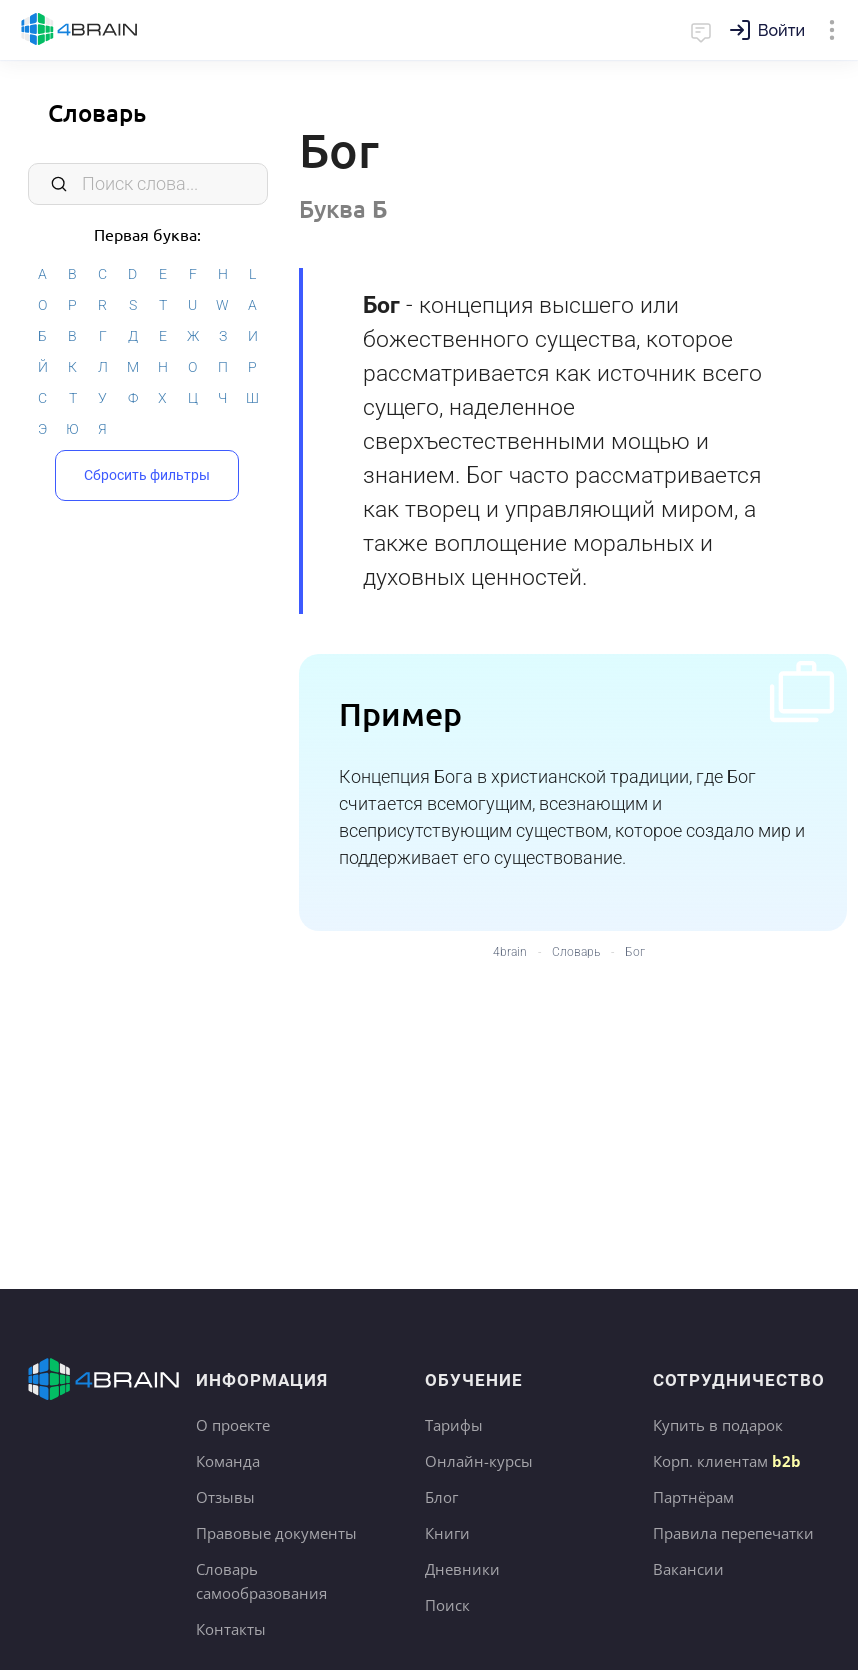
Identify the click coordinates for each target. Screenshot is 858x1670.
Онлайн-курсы (479, 1461)
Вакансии (688, 1569)
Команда (228, 1461)
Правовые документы (276, 1533)
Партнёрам (693, 1497)
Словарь (97, 112)
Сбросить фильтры (147, 475)
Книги (447, 1533)
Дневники (462, 1569)
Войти (781, 30)
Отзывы (225, 1497)
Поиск (447, 1605)
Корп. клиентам (727, 1461)
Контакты (231, 1629)
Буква (343, 208)
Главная (79, 30)
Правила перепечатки (733, 1533)
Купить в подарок (718, 1425)
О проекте (233, 1425)
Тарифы (454, 1425)
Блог (441, 1497)
